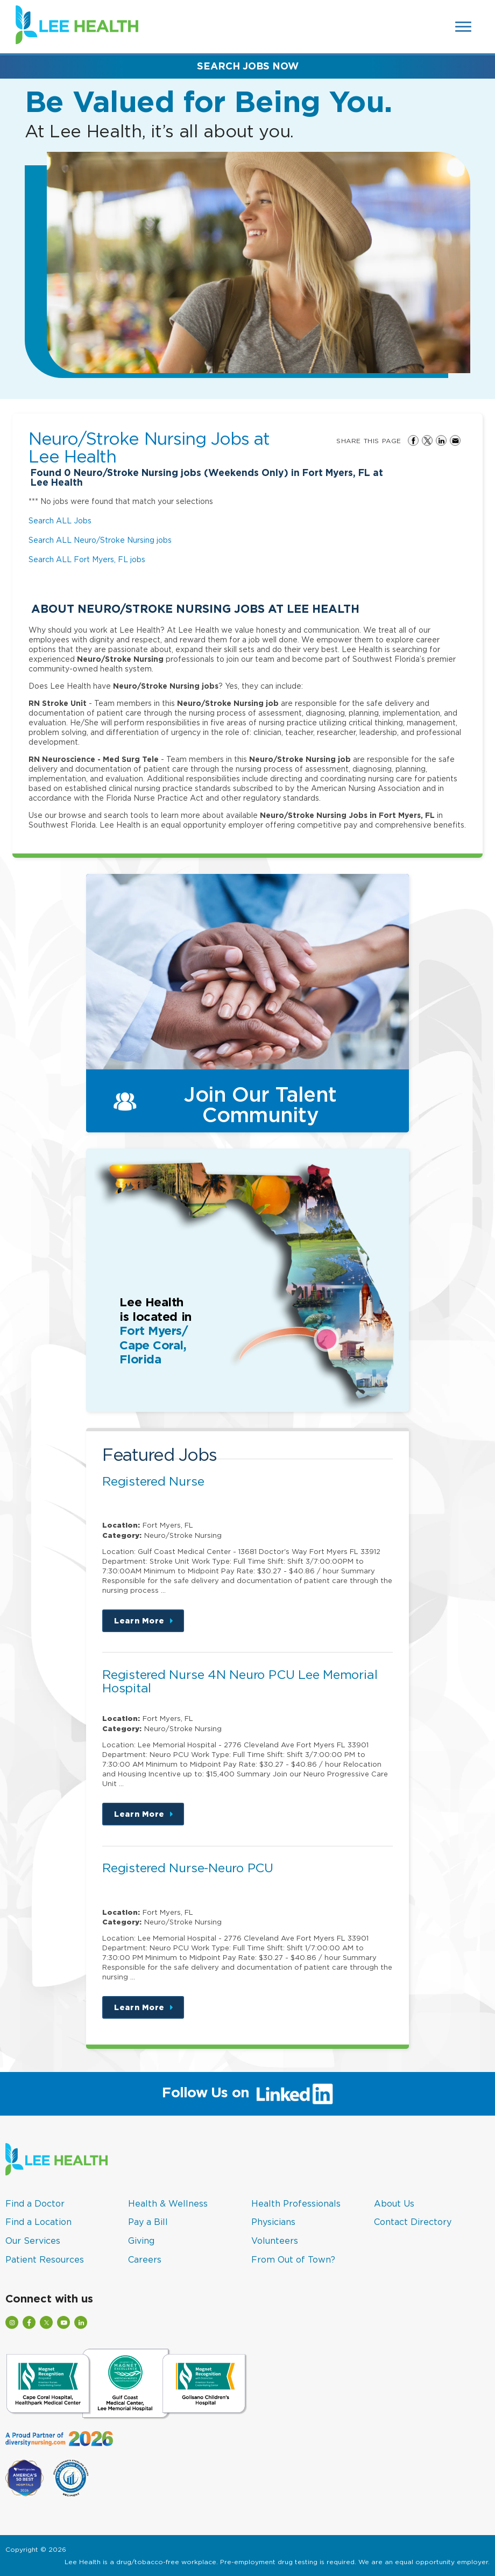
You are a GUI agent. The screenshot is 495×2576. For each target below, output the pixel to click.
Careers (144, 2259)
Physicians (273, 2222)
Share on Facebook (413, 440)
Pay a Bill (148, 2222)
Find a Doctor (35, 2203)
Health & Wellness (168, 2203)
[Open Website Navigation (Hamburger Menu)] (464, 26)
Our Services (32, 2240)
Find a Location (38, 2222)
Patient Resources (44, 2259)
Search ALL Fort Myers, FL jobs (87, 559)
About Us (394, 2203)
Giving (141, 2240)
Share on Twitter (427, 440)
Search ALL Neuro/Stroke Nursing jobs (100, 540)
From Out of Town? (293, 2259)
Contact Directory (412, 2222)
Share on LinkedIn (441, 440)
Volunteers (274, 2240)
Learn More (149, 1624)
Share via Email (455, 440)
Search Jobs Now (248, 66)
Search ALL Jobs (60, 520)
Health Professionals (296, 2203)
